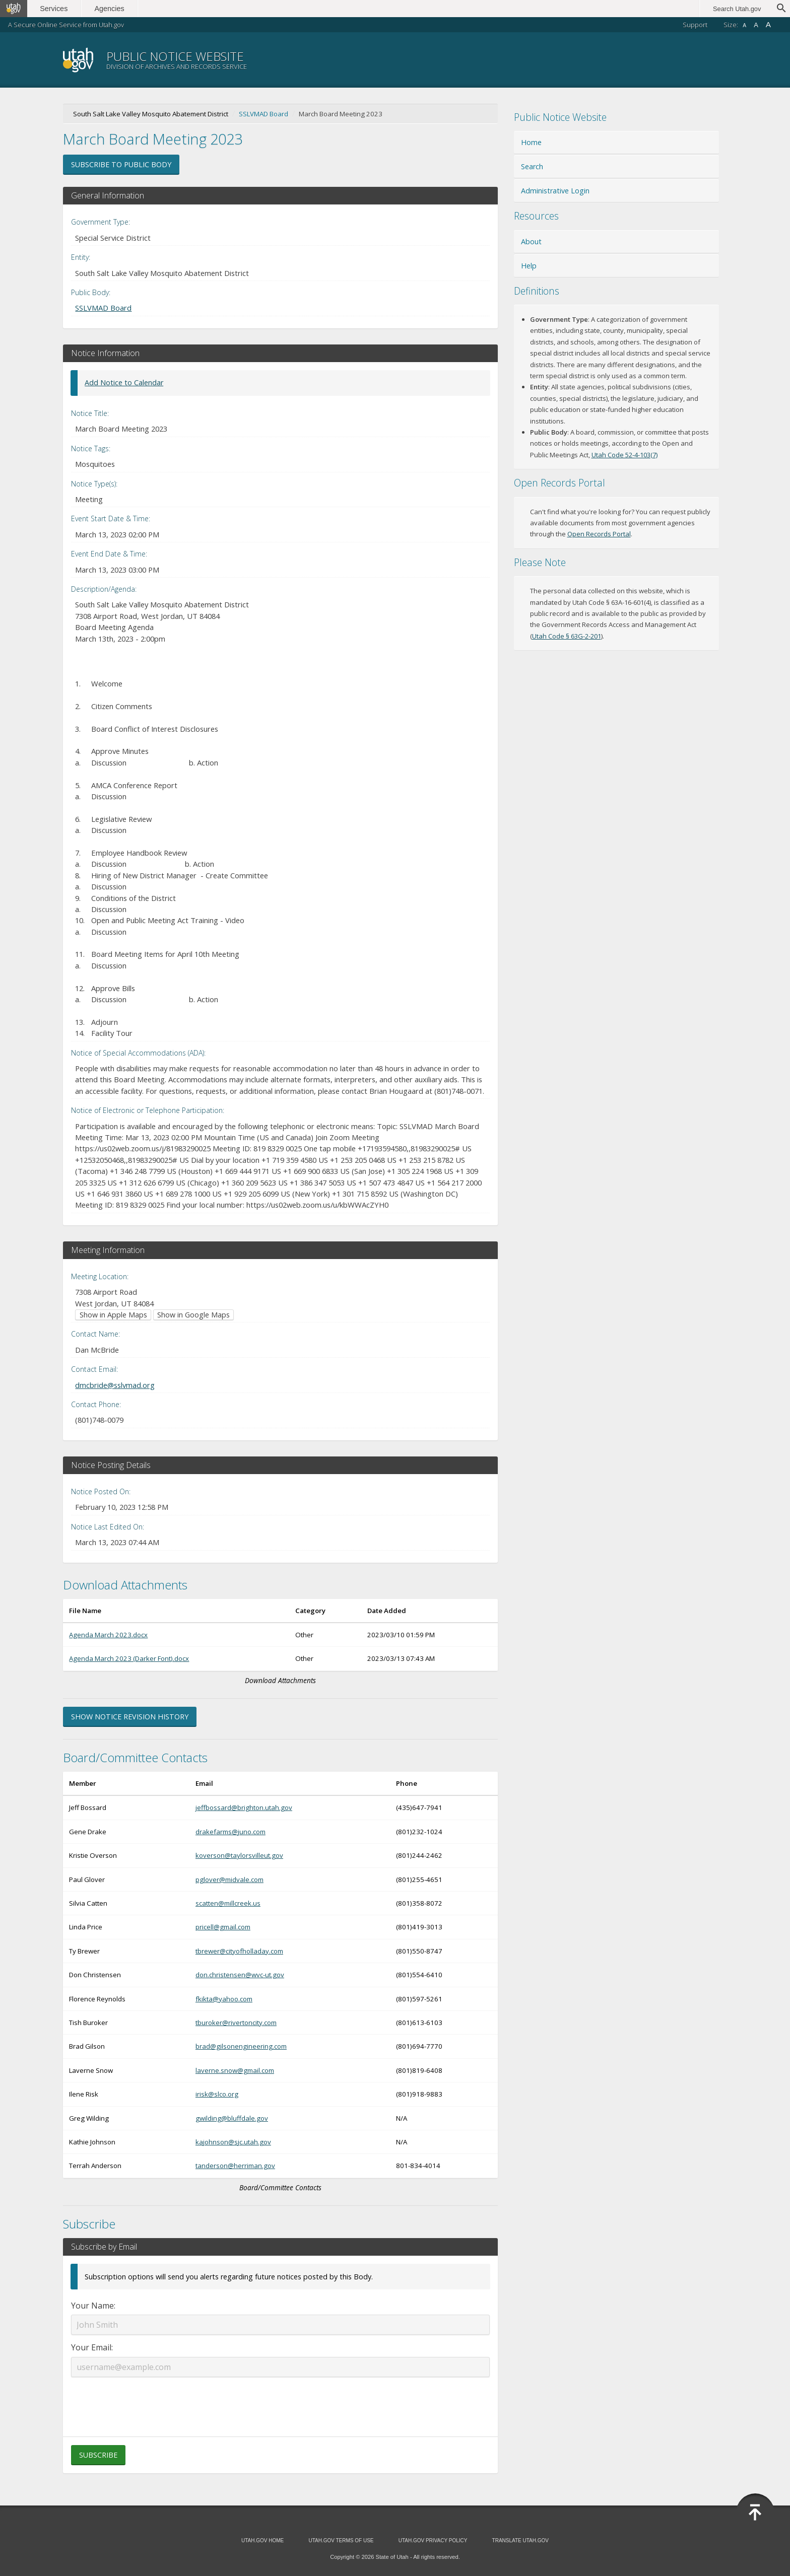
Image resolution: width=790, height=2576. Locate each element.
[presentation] (280, 2400)
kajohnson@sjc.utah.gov (233, 2141)
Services (54, 9)
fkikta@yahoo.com (223, 1998)
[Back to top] (755, 2512)
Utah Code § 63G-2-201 (566, 636)
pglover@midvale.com (229, 1879)
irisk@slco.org (216, 2094)
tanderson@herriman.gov (235, 2165)
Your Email (91, 2347)
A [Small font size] (744, 25)
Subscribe (98, 2455)
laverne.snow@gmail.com (234, 2070)
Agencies (109, 9)
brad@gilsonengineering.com (241, 2046)
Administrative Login (555, 190)
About (531, 241)
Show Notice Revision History (129, 1716)
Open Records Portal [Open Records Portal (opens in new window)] (599, 533)
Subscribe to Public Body (121, 164)
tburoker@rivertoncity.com (236, 2022)
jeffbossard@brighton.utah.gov (243, 1807)
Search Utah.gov (737, 9)
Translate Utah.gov (520, 2540)
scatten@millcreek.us (227, 1903)
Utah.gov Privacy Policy (433, 2540)
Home (531, 142)
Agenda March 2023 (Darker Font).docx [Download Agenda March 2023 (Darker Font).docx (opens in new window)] (129, 1658)
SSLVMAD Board (263, 113)
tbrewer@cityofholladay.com (239, 1951)
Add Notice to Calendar (124, 382)
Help (529, 265)
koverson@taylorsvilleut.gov (239, 1855)
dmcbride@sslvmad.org (115, 1385)
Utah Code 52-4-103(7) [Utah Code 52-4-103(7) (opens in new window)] (624, 454)
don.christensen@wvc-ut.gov (239, 1974)
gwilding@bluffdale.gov (231, 2118)
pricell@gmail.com (222, 1926)
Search (532, 166)
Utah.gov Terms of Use (340, 2540)
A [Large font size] (768, 24)
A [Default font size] (756, 25)
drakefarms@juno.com (230, 1831)
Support (695, 24)
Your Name (92, 2305)
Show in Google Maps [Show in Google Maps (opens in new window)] (193, 1314)
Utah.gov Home (262, 2540)
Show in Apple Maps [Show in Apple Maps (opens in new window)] (113, 1314)
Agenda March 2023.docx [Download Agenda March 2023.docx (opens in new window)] (108, 1634)
